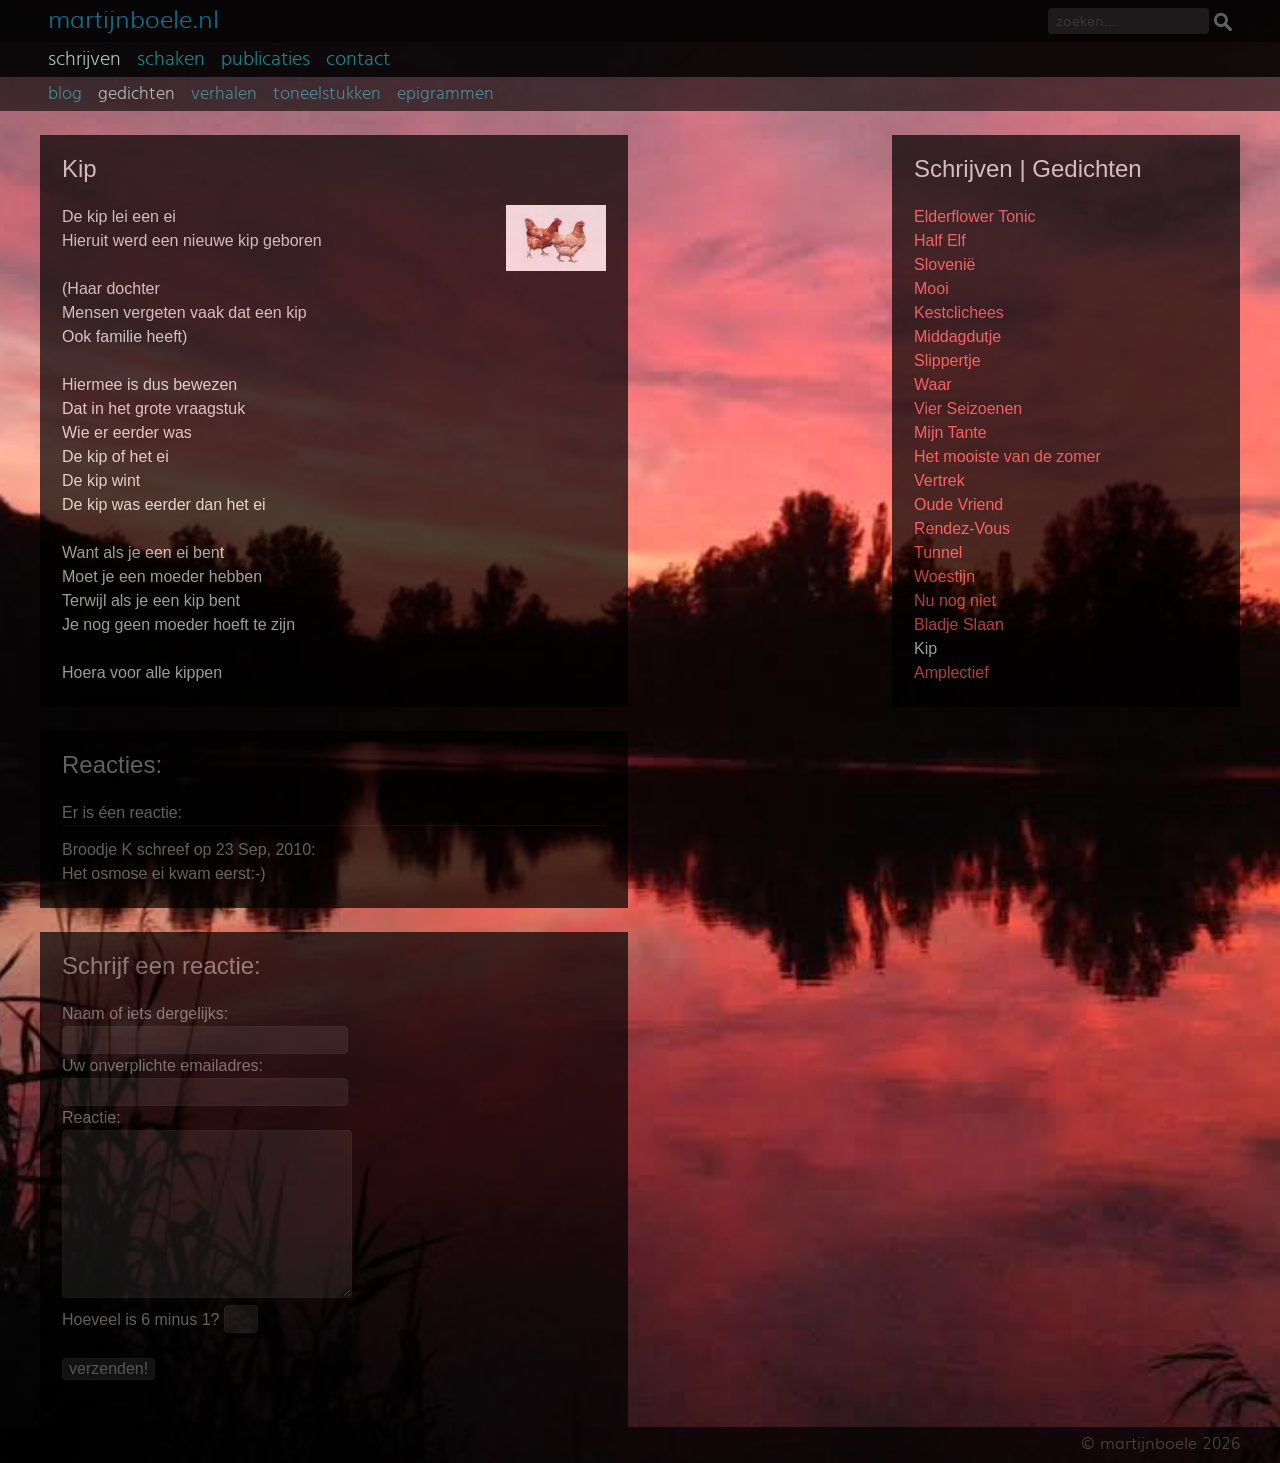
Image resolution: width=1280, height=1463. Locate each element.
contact (358, 59)
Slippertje (947, 360)
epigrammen (445, 94)
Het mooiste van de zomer (1007, 456)
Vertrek (939, 480)
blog (65, 94)
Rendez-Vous (962, 528)
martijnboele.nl (133, 17)
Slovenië (944, 264)
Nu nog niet (955, 600)
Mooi (931, 288)
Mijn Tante (950, 432)
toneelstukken (327, 94)
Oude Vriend (958, 504)
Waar (933, 384)
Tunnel (938, 552)
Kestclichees (959, 312)
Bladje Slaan (959, 624)
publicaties (265, 59)
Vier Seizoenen (968, 408)
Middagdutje (957, 336)
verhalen (224, 94)
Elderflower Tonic (975, 216)
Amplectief (951, 672)
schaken (171, 59)
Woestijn (944, 576)
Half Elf (940, 240)
